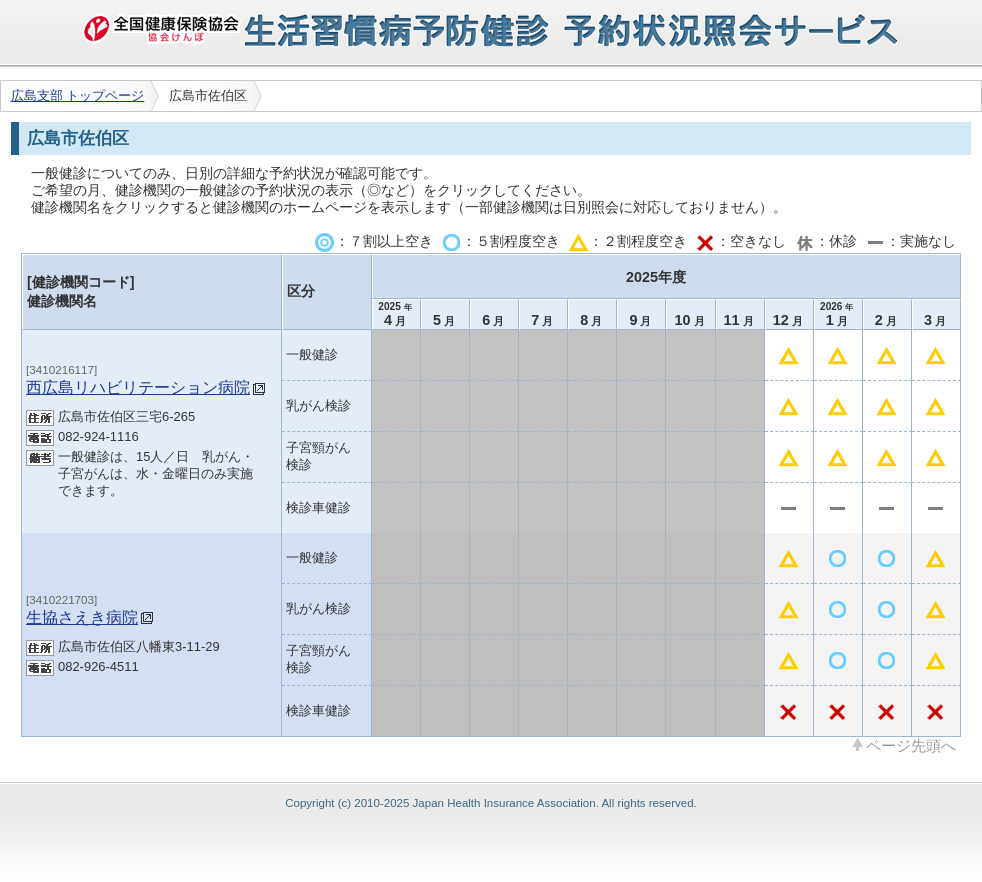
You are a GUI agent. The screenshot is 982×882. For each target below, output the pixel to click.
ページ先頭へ (911, 745)
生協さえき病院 (82, 617)
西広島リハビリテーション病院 (138, 387)
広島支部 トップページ (78, 95)
